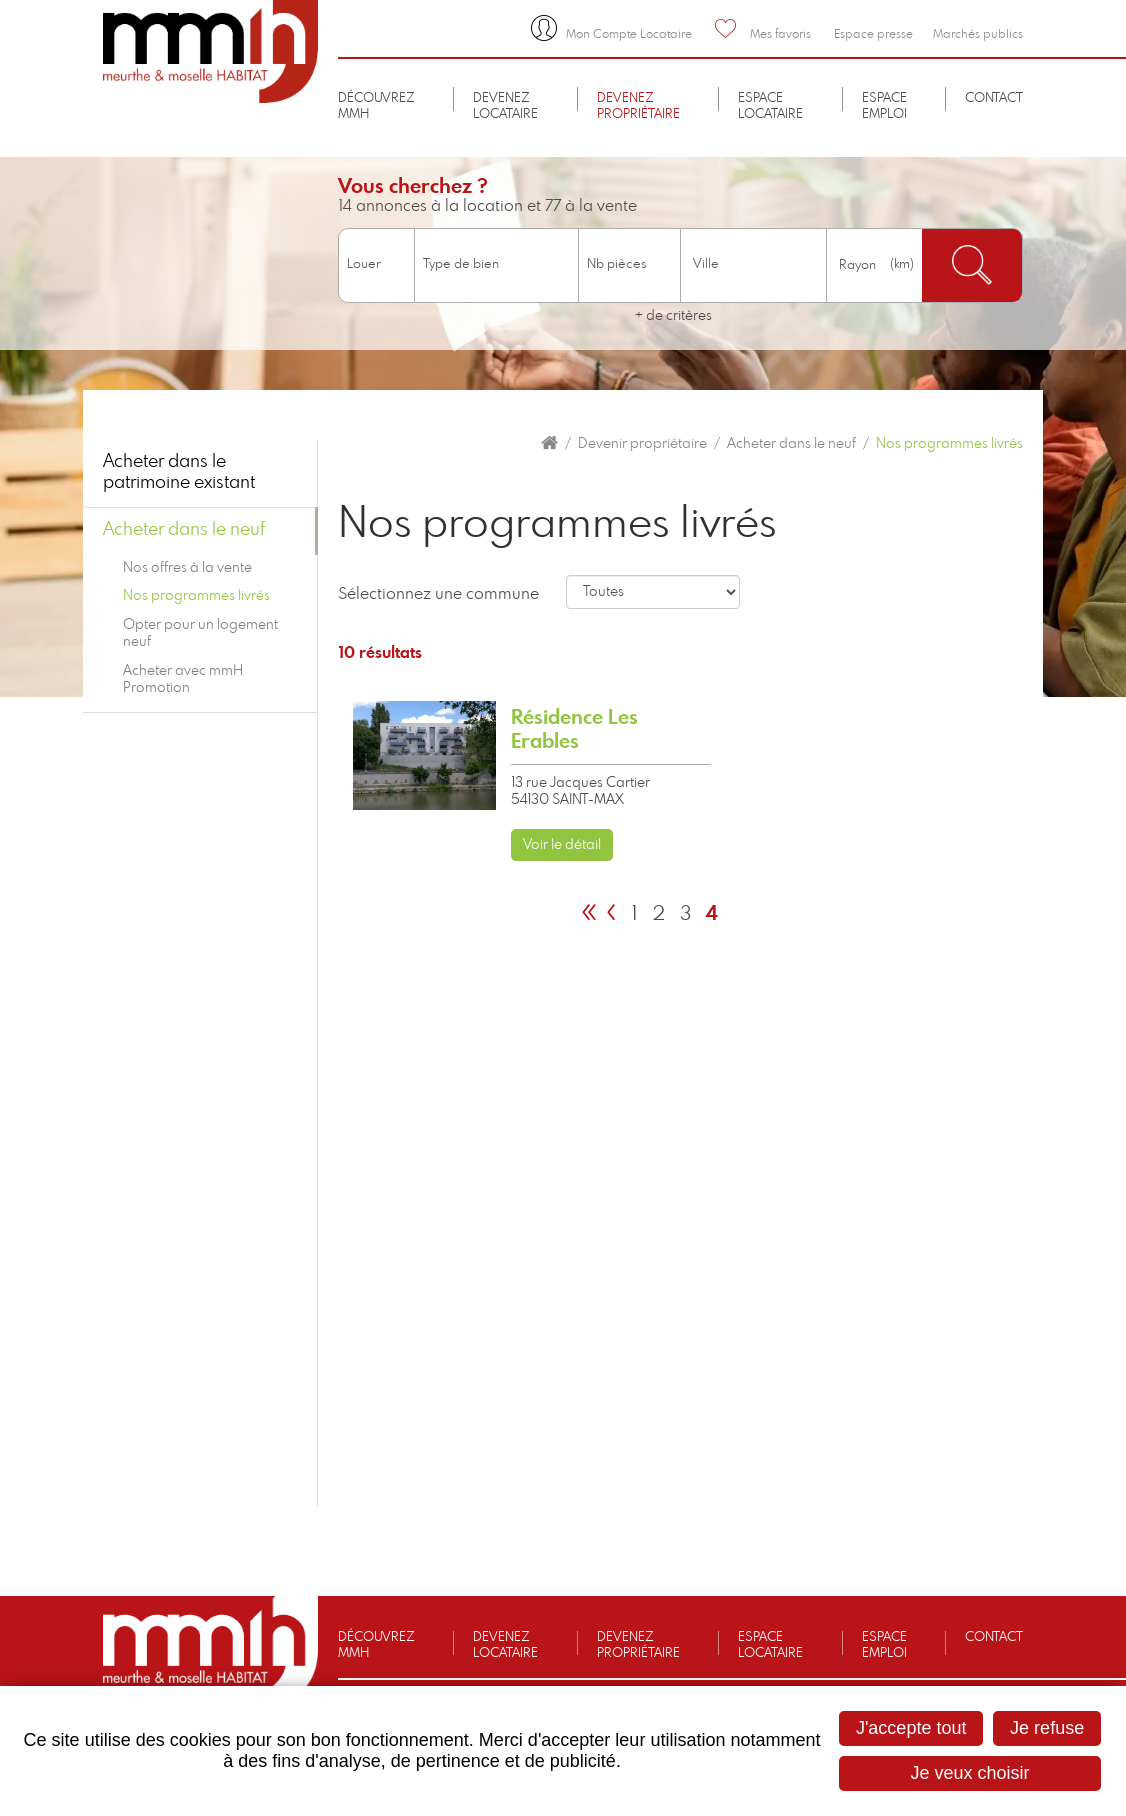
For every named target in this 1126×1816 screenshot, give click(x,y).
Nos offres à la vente (187, 568)
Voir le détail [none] (562, 845)
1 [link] (634, 914)
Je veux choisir (970, 1773)
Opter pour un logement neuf (200, 633)
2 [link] (658, 914)
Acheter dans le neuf (791, 444)
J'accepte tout (911, 1728)
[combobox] (753, 265)
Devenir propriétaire (642, 444)
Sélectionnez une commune (438, 594)
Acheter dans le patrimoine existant (179, 473)
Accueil (549, 443)
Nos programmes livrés (949, 444)
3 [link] (685, 914)
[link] (532, 781)
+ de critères (673, 316)
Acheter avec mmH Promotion (183, 679)
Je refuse (1047, 1728)
